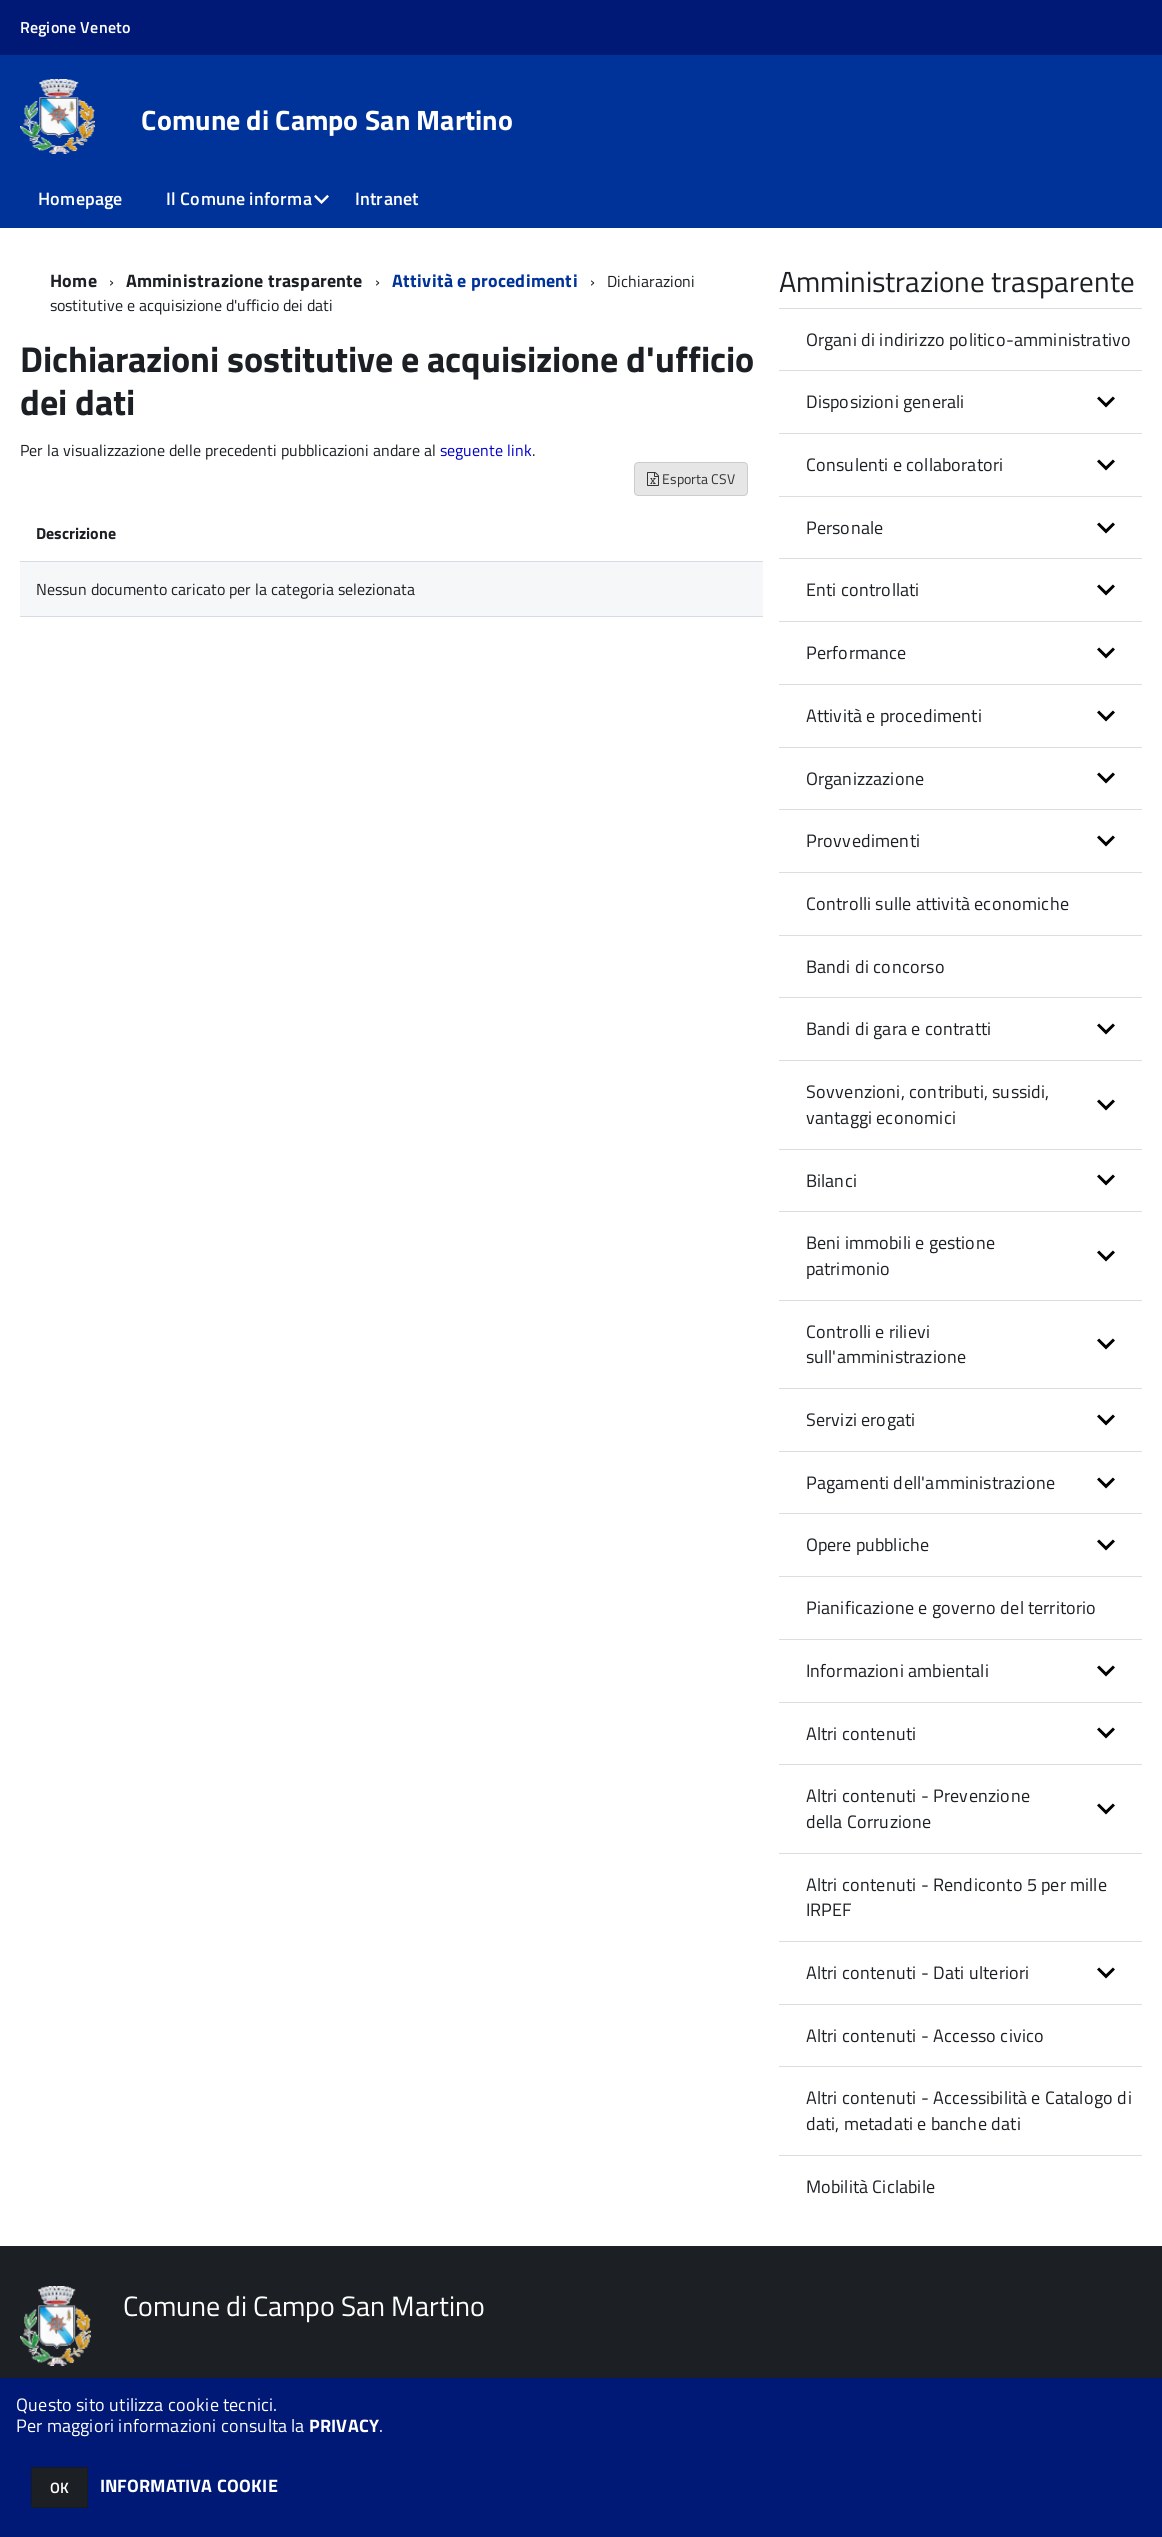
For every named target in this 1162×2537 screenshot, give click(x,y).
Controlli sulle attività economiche (937, 903)
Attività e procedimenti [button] (894, 715)
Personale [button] (845, 527)
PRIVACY (344, 2425)
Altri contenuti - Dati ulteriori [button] (918, 1972)
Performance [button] (856, 652)
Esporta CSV (691, 478)
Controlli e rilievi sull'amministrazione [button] (886, 1344)
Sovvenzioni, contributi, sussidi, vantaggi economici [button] (928, 1104)
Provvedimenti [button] (863, 840)
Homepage (80, 198)
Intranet (386, 198)
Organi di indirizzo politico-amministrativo (969, 339)
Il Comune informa (239, 198)
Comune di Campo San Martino (327, 120)
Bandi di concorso (875, 966)
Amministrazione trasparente (244, 280)
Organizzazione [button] (865, 778)
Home (73, 280)
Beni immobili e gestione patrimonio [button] (900, 1255)
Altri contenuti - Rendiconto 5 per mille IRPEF (956, 1897)
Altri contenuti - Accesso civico (925, 2035)
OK (59, 2487)
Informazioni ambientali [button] (897, 1670)
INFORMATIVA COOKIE (189, 2485)
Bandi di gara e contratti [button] (899, 1028)
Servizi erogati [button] (861, 1419)
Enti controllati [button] (863, 589)
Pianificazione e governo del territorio (951, 1607)
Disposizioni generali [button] (885, 401)
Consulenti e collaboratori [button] (905, 464)
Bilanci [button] (831, 1180)
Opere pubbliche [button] (868, 1544)
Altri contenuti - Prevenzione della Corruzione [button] (918, 1808)
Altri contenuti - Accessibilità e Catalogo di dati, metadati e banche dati (969, 2110)
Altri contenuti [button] (861, 1733)
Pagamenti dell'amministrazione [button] (930, 1482)
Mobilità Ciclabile (870, 2186)
